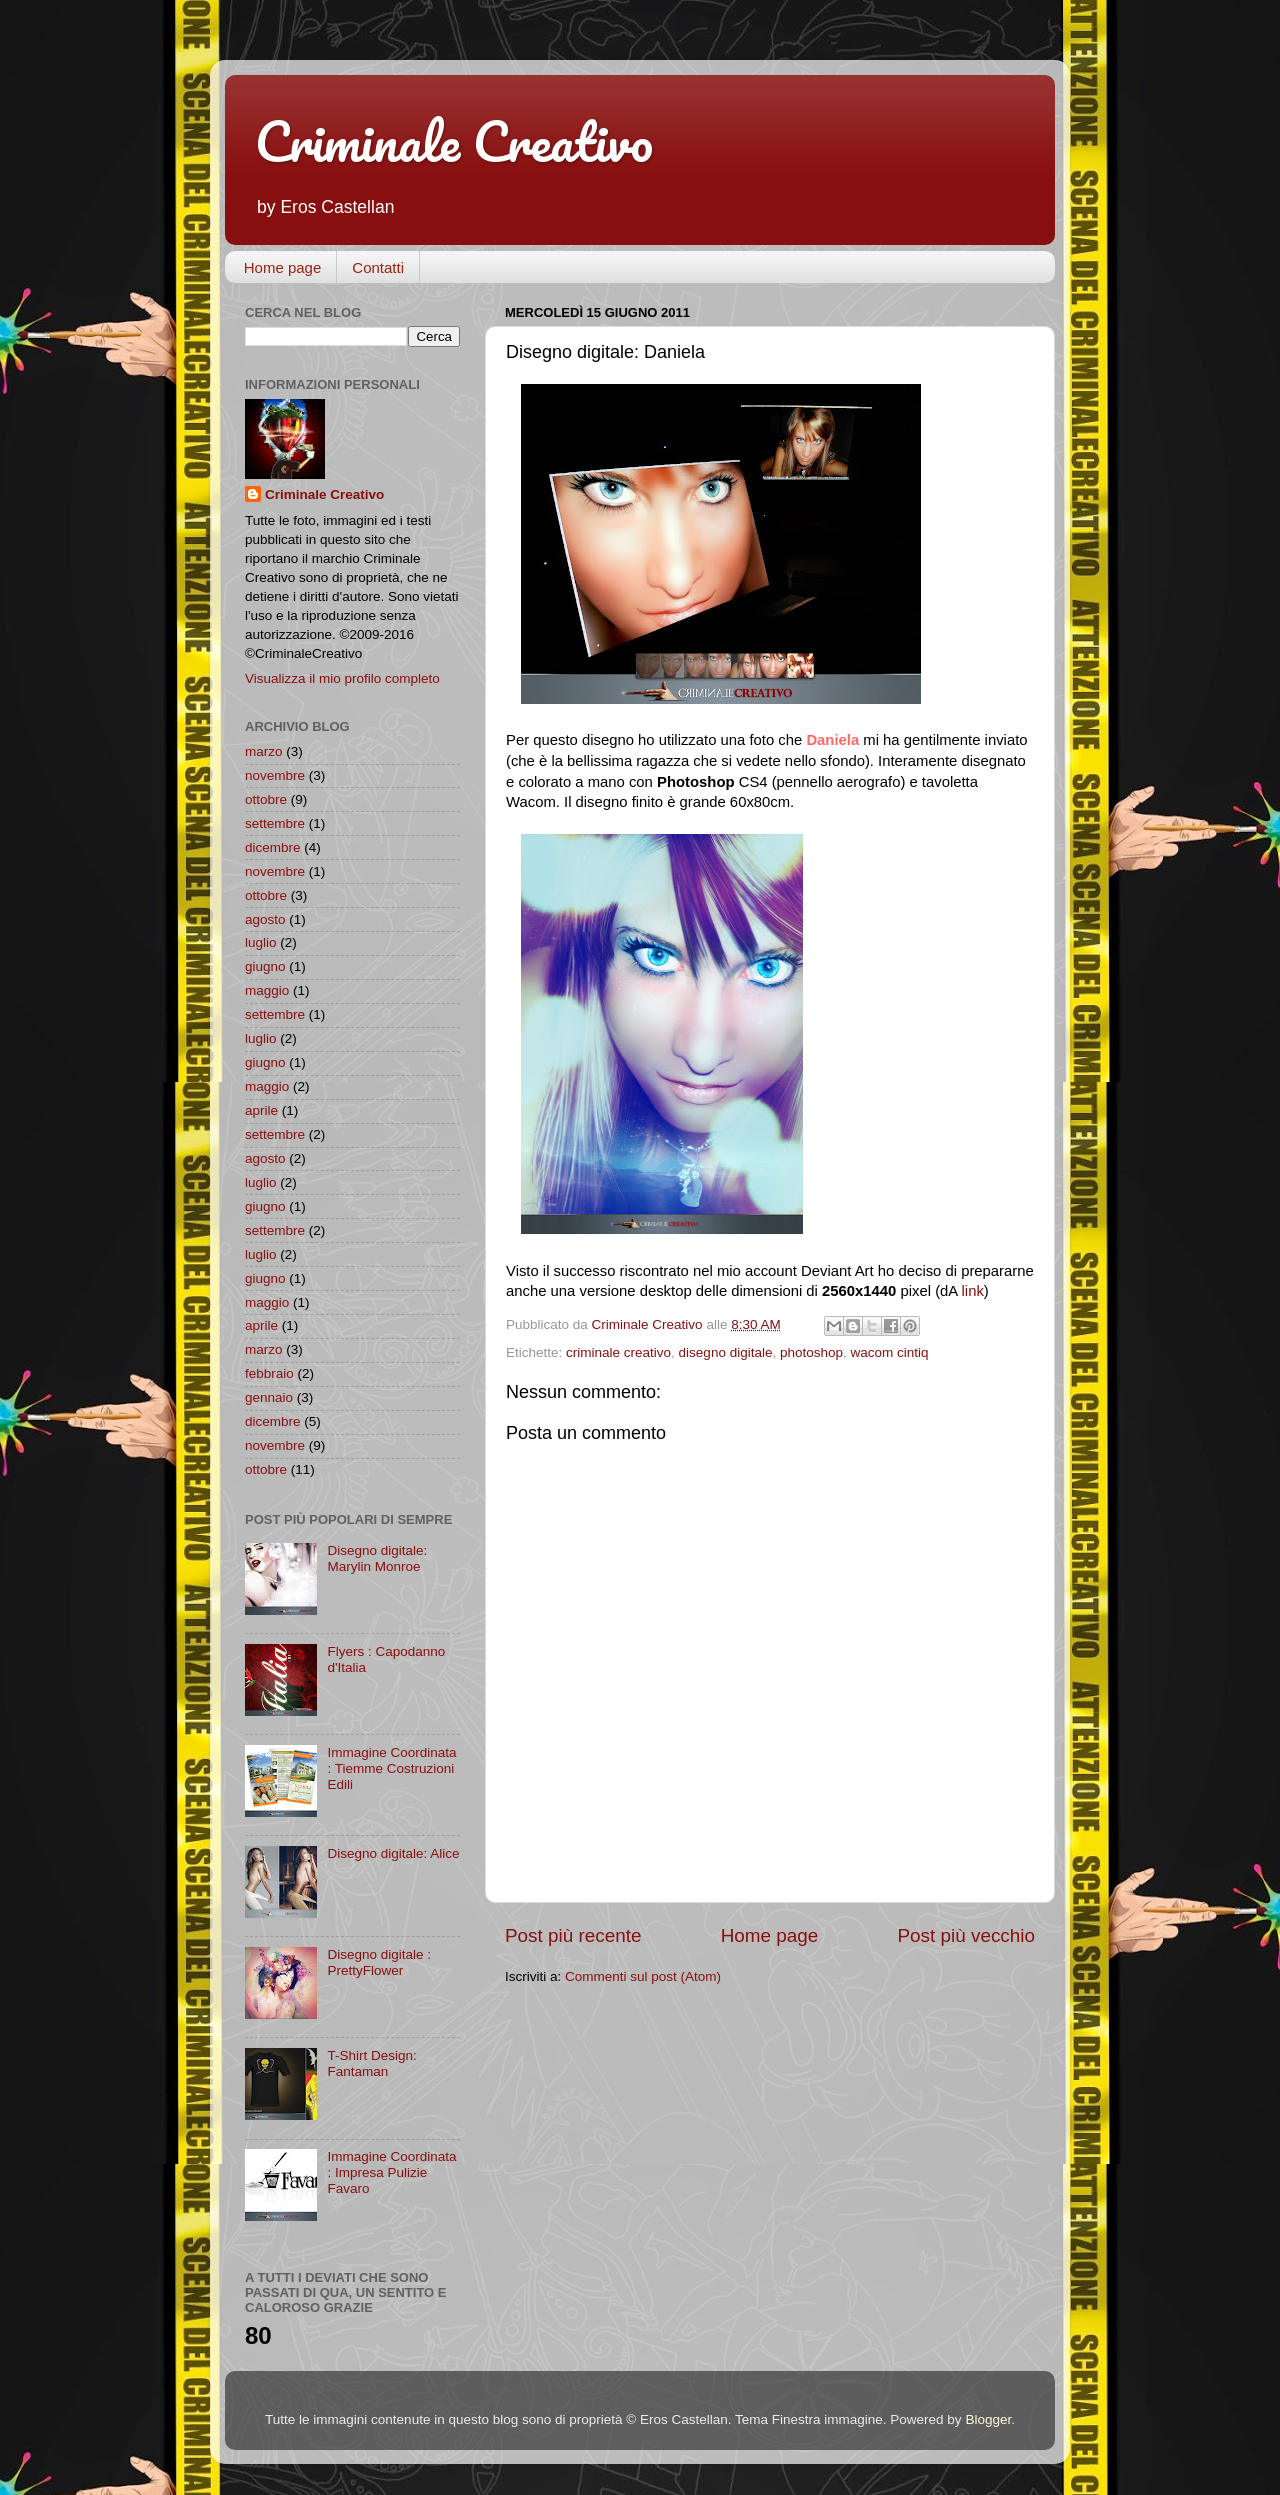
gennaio (269, 1397)
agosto (265, 919)
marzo (264, 751)
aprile (261, 1110)
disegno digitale (726, 1352)
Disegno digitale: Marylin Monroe (377, 1558)
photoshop (811, 1352)
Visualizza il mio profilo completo (342, 678)
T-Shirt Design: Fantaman (371, 2063)
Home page (283, 267)
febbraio (269, 1373)
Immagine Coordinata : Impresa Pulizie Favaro (391, 2172)
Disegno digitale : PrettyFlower (379, 1962)
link (973, 1291)
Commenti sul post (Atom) (643, 1976)
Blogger (988, 2419)
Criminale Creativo (454, 141)
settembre (275, 823)
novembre (275, 775)
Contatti (378, 267)
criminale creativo (618, 1352)
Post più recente (573, 1935)
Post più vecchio (966, 1935)
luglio (261, 942)
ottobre (266, 799)
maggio (267, 990)
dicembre (273, 847)
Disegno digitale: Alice (393, 1853)
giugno (265, 966)
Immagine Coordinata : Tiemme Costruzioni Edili (391, 1768)
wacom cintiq (890, 1352)
